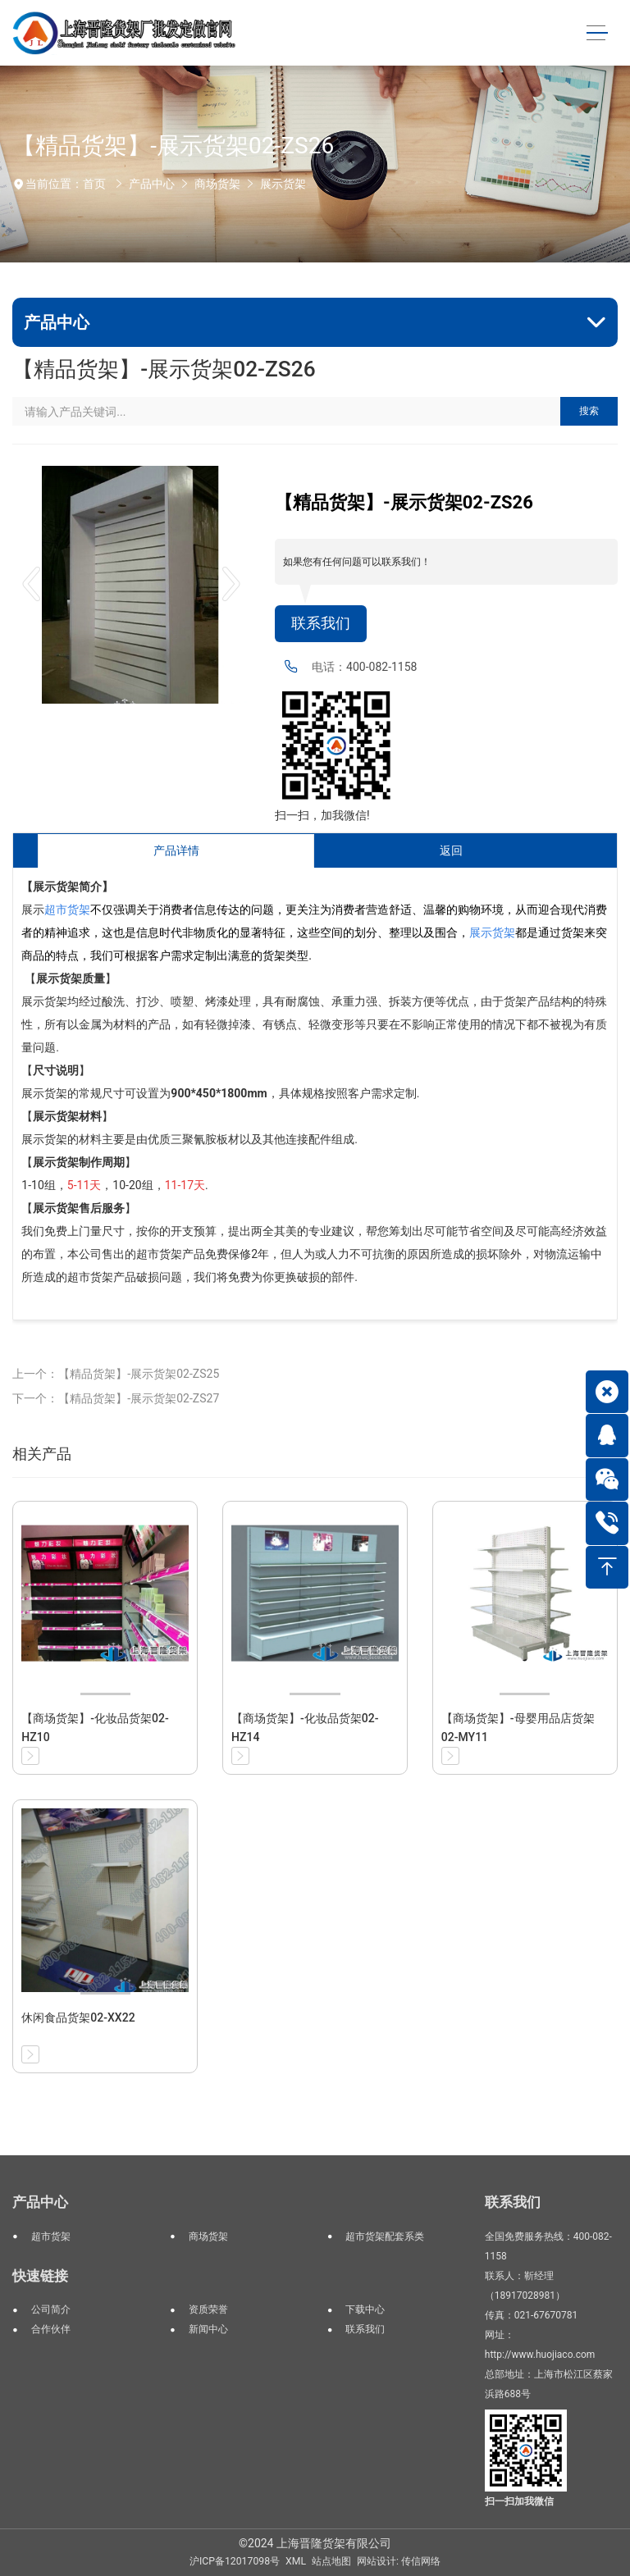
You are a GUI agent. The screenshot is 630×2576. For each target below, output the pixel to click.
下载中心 (365, 2309)
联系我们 (320, 623)
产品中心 (152, 183)
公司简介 (51, 2309)
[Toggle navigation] (597, 33)
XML (295, 2561)
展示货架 (283, 183)
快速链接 (40, 2276)
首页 (94, 183)
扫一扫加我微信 (519, 2501)
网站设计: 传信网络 (399, 2561)
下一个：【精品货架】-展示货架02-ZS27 (115, 1398)
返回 (451, 850)
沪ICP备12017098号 (234, 2561)
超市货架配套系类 (384, 2236)
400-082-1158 (381, 666)
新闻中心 (208, 2329)
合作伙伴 (51, 2329)
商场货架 (217, 183)
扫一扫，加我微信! (322, 815)
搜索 (589, 411)
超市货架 (51, 2236)
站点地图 (331, 2561)
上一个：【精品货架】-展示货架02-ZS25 (115, 1373)
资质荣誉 (208, 2309)
